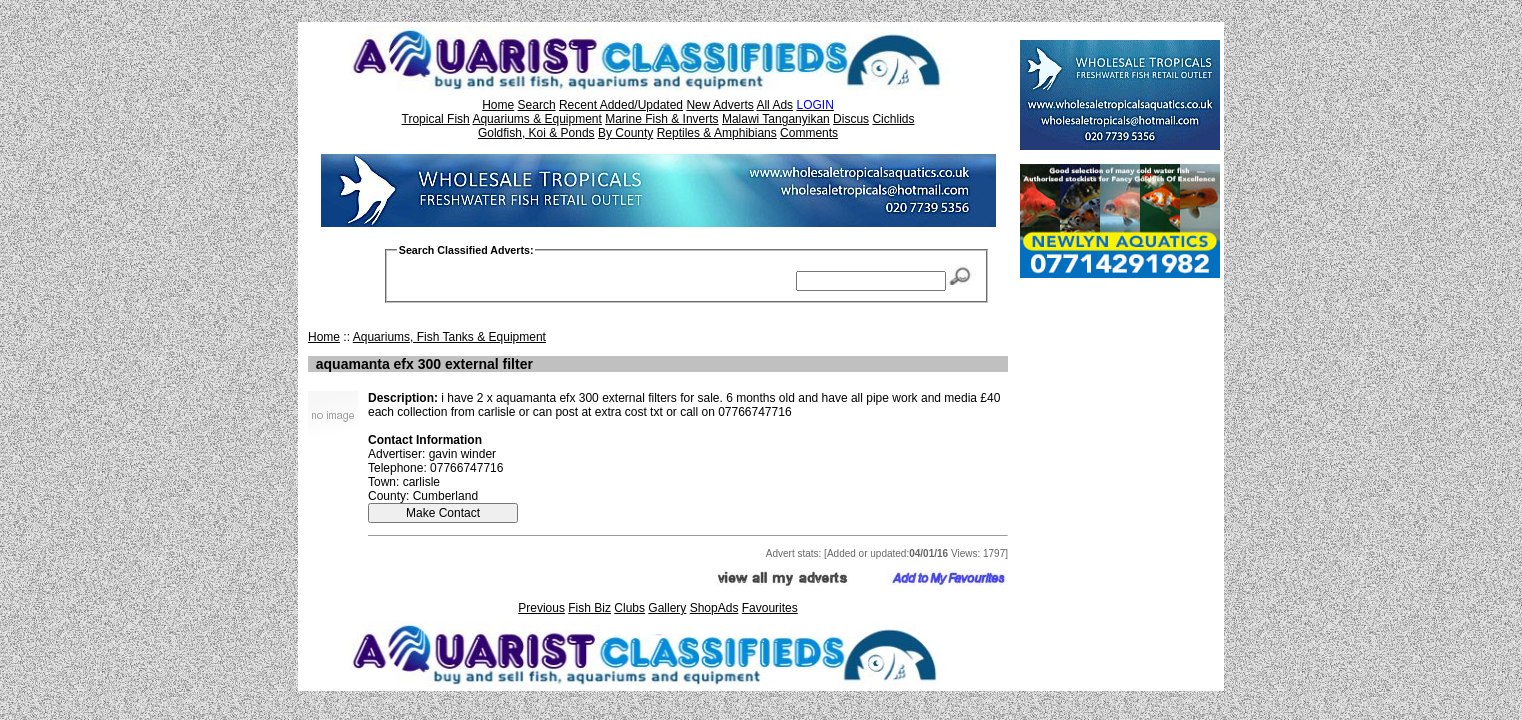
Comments (809, 133)
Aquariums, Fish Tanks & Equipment (449, 337)
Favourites (770, 608)
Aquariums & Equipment (536, 119)
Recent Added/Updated (621, 105)
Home (498, 105)
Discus (851, 119)
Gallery (667, 608)
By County (625, 133)
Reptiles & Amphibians (717, 133)
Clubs (629, 608)
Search (537, 105)
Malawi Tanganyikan (776, 119)
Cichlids (893, 119)
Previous (541, 608)
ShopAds (714, 608)
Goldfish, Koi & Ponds (536, 133)
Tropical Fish (436, 119)
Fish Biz (589, 608)
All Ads (774, 105)
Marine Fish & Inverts (661, 119)
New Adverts (719, 105)
